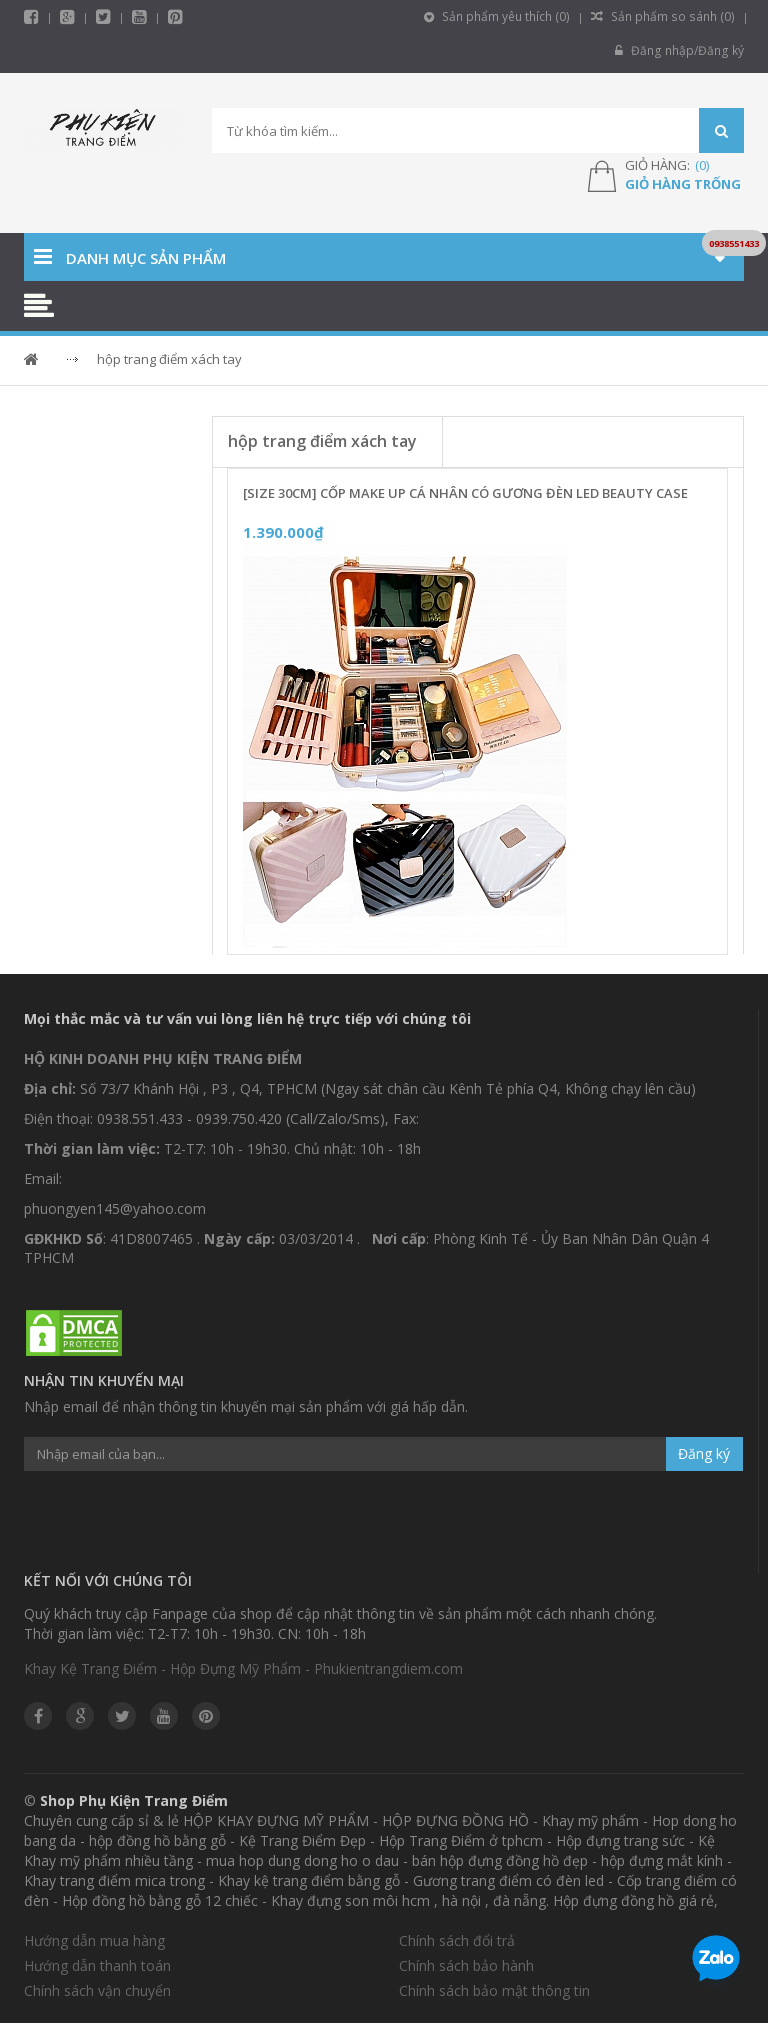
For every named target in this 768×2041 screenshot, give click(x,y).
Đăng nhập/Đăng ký (680, 50)
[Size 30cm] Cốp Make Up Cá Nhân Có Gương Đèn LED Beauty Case (465, 493)
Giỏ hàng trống (683, 184)
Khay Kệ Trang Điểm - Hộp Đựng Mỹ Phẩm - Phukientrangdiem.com (243, 1668)
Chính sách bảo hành (466, 1965)
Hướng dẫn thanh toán (97, 1965)
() (702, 165)
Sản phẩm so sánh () (665, 16)
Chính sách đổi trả (457, 1940)
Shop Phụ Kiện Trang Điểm (134, 1800)
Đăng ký (704, 1453)
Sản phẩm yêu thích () (502, 16)
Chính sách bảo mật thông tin (494, 1990)
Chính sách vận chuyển (97, 1990)
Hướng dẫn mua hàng (94, 1940)
